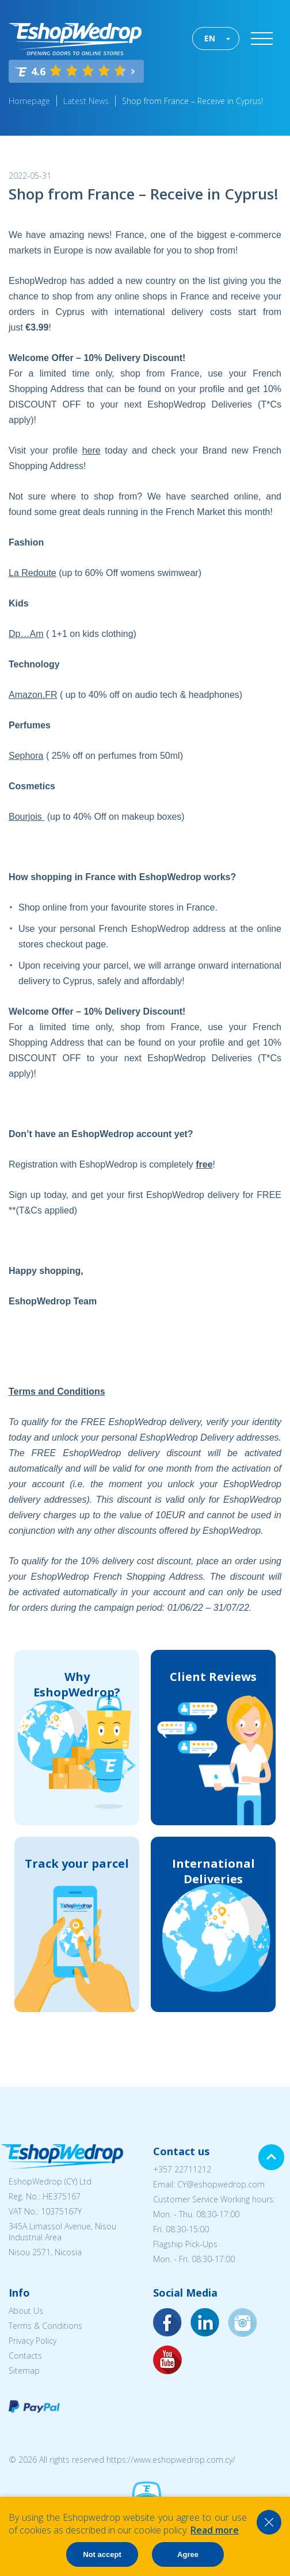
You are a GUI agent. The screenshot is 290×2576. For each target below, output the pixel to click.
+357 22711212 (182, 2169)
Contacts (25, 2355)
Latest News (86, 100)
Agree (188, 2554)
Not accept (102, 2554)
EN (209, 38)
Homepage (29, 100)
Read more (214, 2530)
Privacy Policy (32, 2340)
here (91, 450)
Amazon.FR (33, 695)
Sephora (26, 756)
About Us (26, 2310)
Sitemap (24, 2370)
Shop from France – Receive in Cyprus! (192, 100)
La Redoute (32, 573)
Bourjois (26, 816)
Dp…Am (26, 634)
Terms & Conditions (45, 2325)
